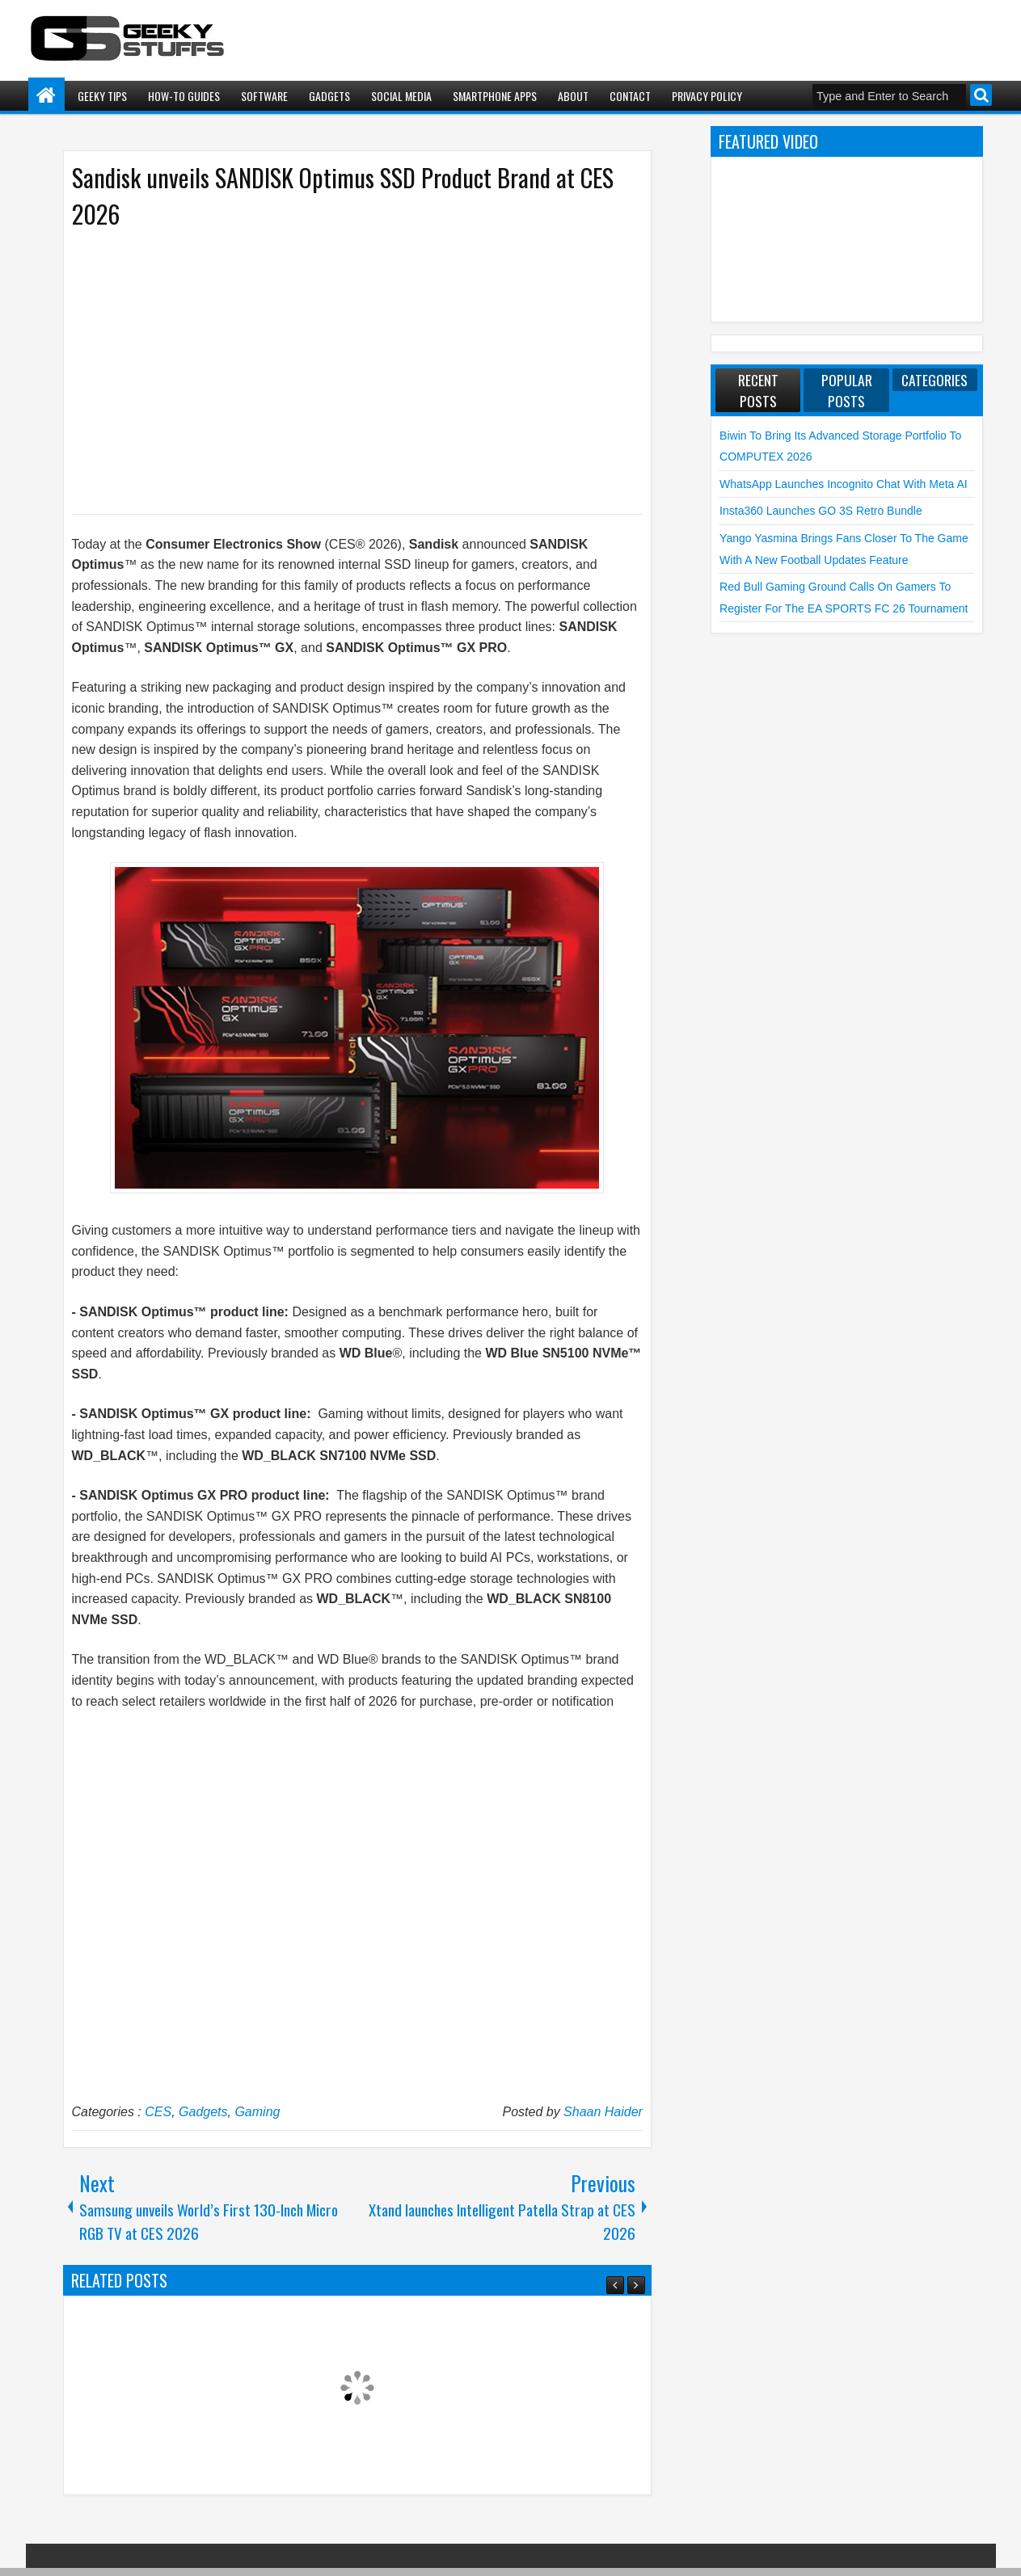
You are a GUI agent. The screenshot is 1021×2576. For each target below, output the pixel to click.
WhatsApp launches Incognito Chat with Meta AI (843, 484)
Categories (934, 379)
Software (264, 95)
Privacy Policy (707, 95)
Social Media (401, 95)
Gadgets (329, 95)
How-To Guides (184, 95)
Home (46, 96)
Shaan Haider (603, 2112)
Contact (630, 95)
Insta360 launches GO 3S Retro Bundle (820, 510)
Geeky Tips (102, 95)
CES (158, 2112)
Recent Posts (758, 390)
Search (981, 95)
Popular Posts (846, 390)
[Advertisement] (341, 370)
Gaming (257, 2112)
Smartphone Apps (495, 95)
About (573, 95)
